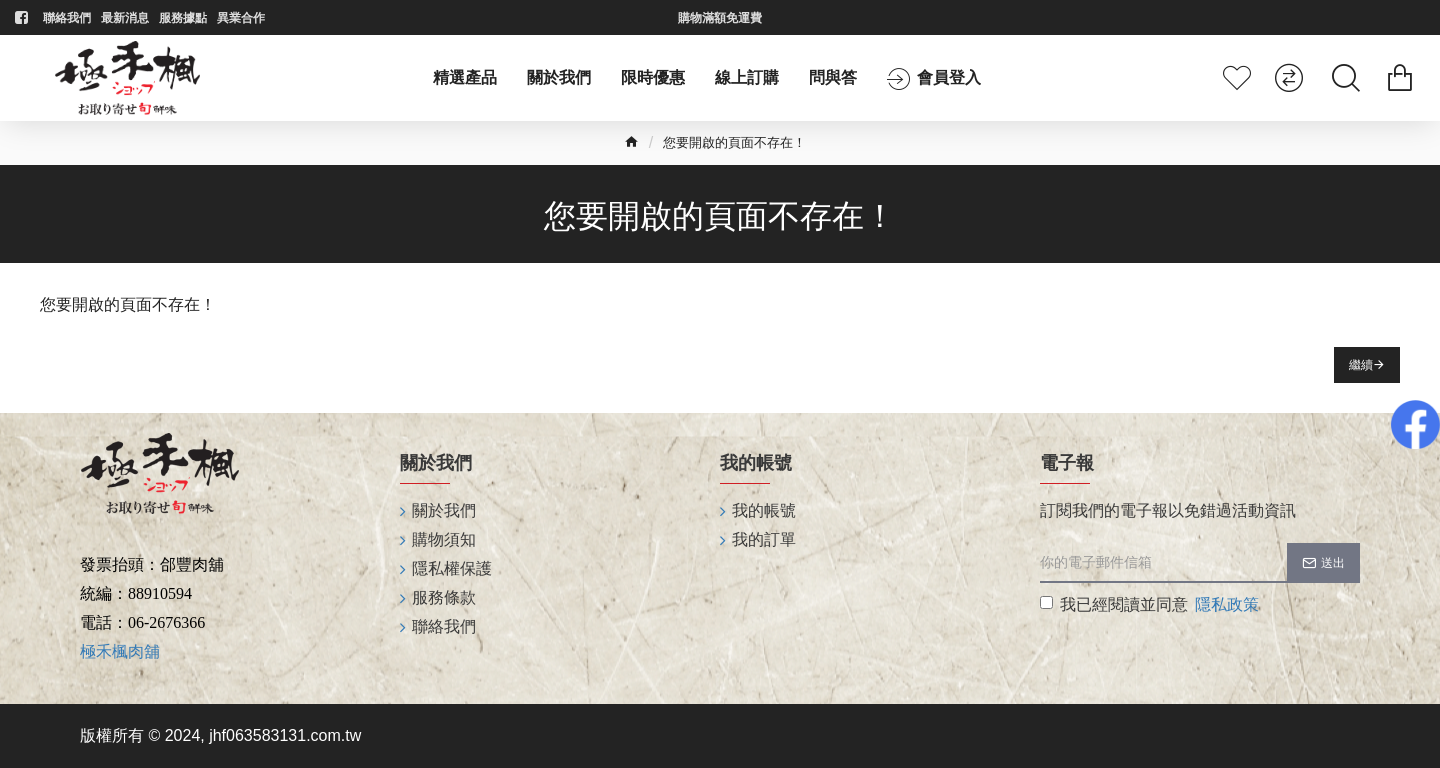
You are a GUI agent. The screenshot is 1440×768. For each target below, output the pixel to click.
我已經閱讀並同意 (1151, 605)
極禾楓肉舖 (120, 651)
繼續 (1361, 365)
